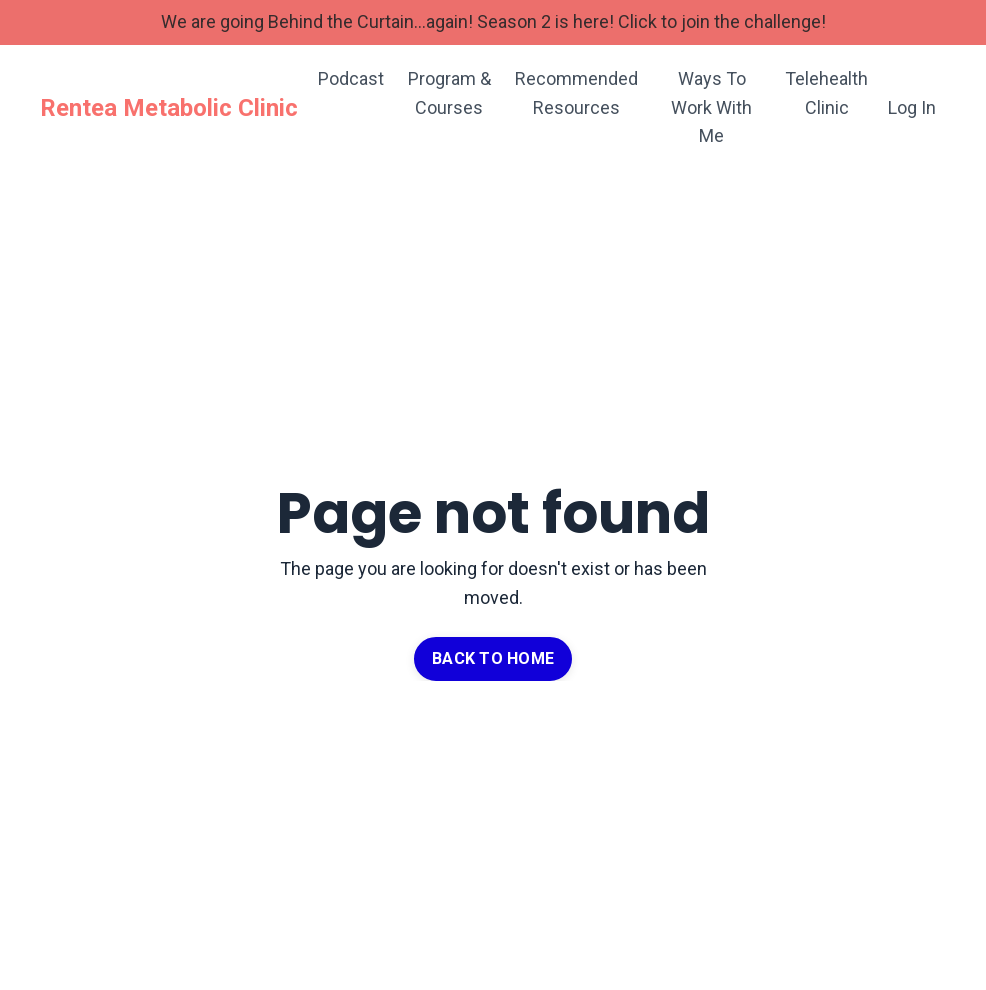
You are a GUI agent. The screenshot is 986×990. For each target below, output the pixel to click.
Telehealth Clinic (826, 93)
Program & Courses (449, 93)
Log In (912, 107)
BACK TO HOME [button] (493, 658)
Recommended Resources (576, 93)
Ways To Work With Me (711, 107)
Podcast (351, 78)
